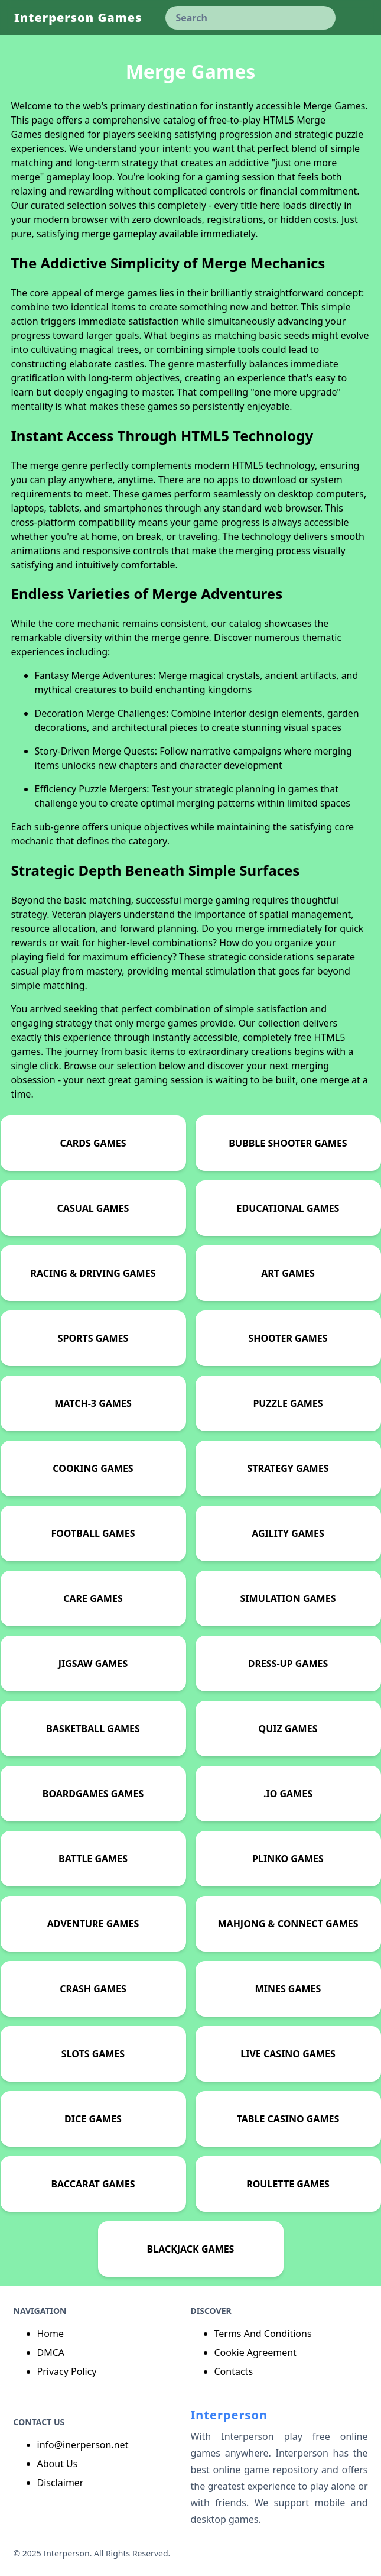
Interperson (229, 2415)
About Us (57, 2463)
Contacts (233, 2371)
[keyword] (250, 18)
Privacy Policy (67, 2371)
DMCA (51, 2352)
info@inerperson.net (83, 2444)
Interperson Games (78, 17)
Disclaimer (60, 2482)
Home (50, 2333)
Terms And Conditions (263, 2333)
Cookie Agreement (255, 2352)
